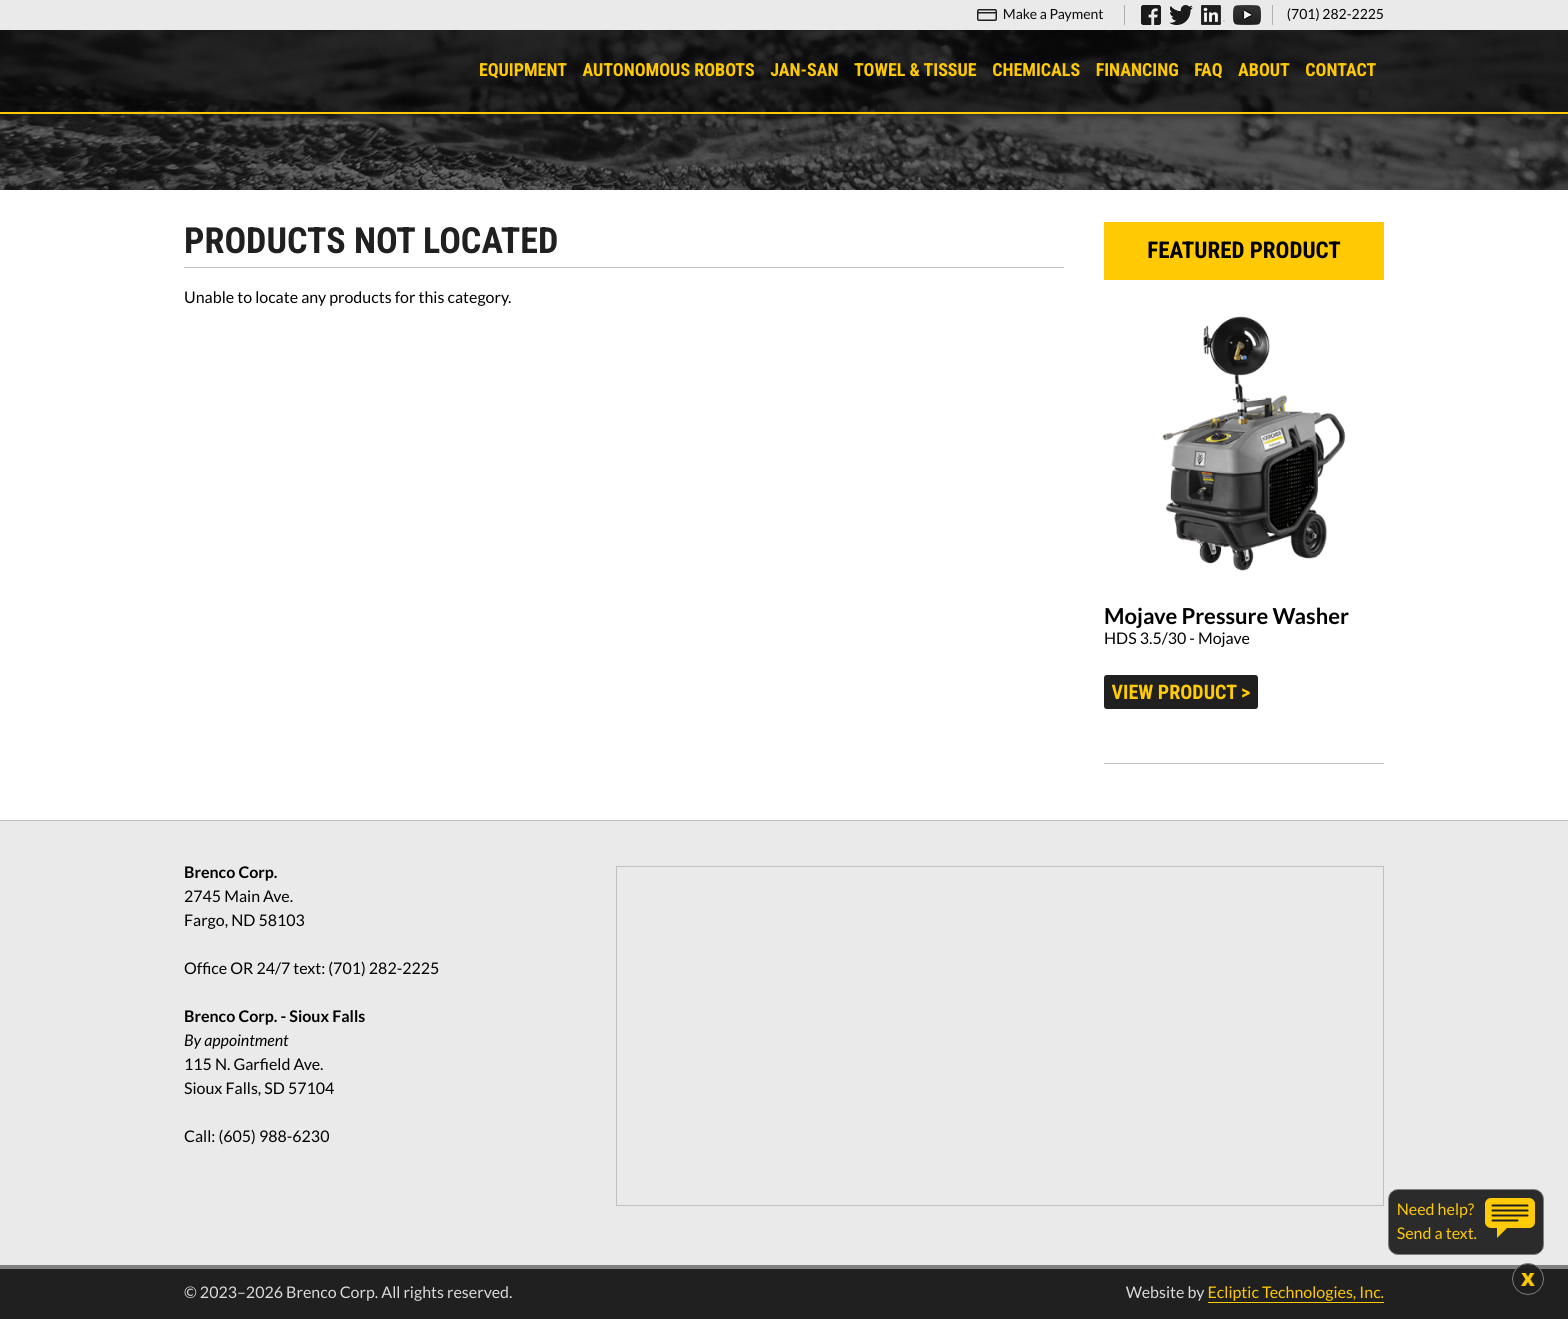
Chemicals (1036, 70)
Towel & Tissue (915, 70)
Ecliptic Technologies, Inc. (1296, 1292)
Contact (1340, 70)
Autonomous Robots (668, 70)
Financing (1137, 70)
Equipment (523, 70)
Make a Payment (1053, 13)
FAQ (1208, 70)
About (1264, 70)
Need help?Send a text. (1437, 1221)
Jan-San (804, 70)
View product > (1181, 692)
